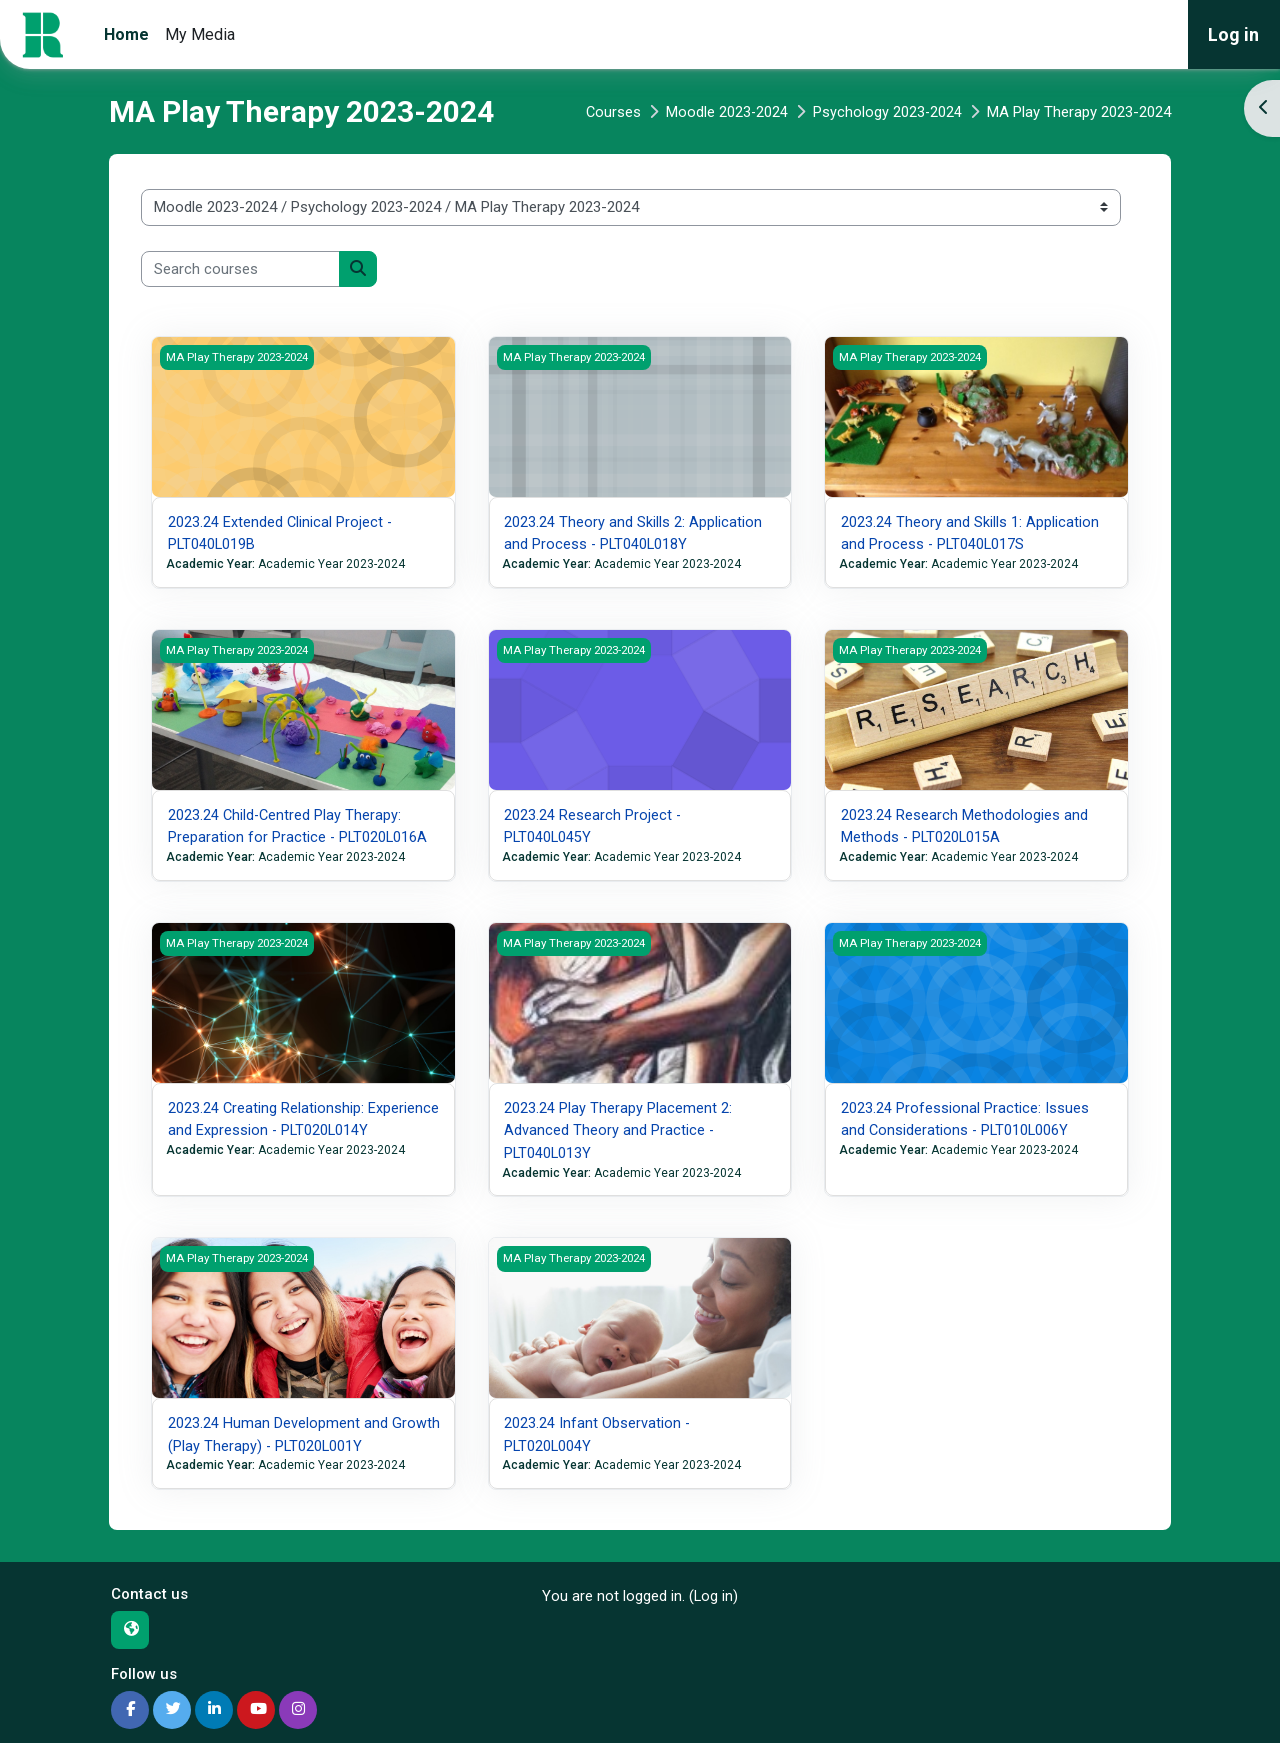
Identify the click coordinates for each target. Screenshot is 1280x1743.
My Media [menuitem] (200, 34)
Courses (611, 112)
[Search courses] (240, 269)
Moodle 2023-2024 (725, 112)
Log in (1233, 34)
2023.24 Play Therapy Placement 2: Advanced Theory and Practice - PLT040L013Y (618, 1129)
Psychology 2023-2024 (887, 112)
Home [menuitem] (126, 34)
